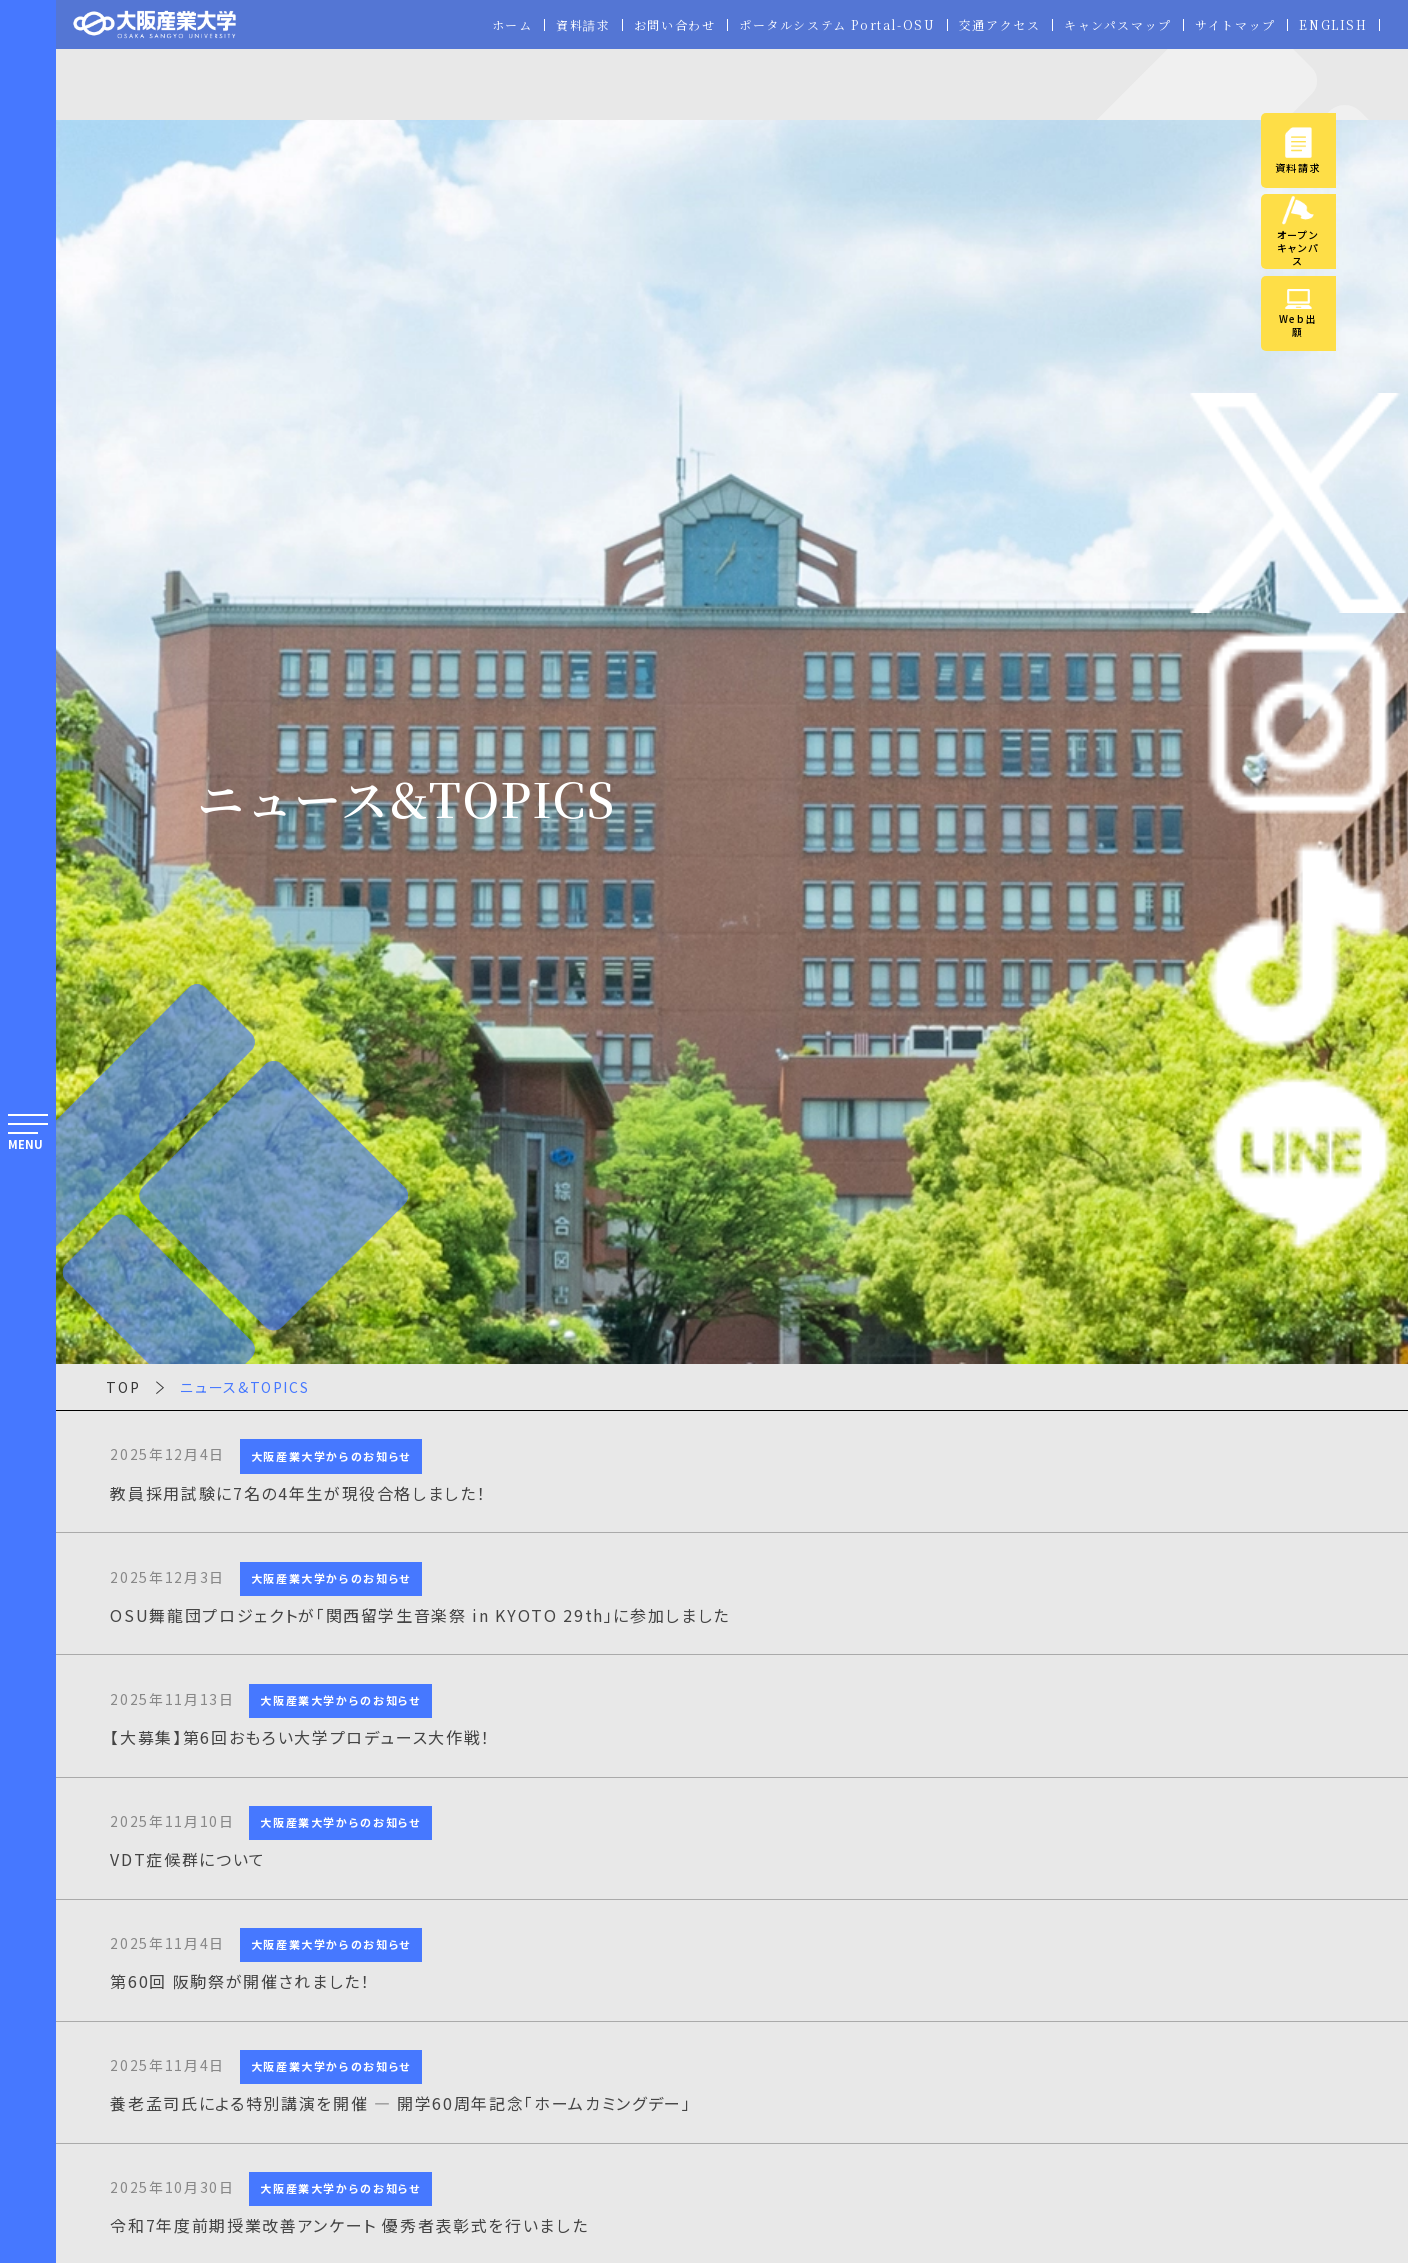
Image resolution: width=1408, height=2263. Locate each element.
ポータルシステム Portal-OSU (835, 25)
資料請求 (580, 25)
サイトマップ (1235, 25)
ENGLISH (1333, 25)
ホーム (509, 25)
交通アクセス (998, 25)
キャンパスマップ (1117, 25)
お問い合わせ (672, 25)
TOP (123, 1387)
